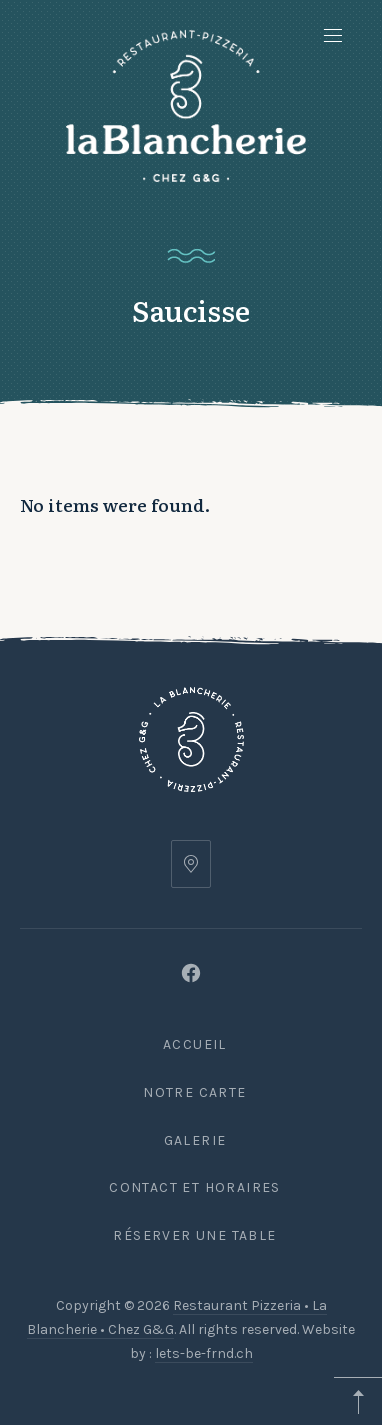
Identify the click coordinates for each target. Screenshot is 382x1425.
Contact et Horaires (195, 1187)
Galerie (195, 1140)
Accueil (195, 1044)
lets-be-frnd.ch (204, 1353)
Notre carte (194, 1092)
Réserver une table (194, 1235)
